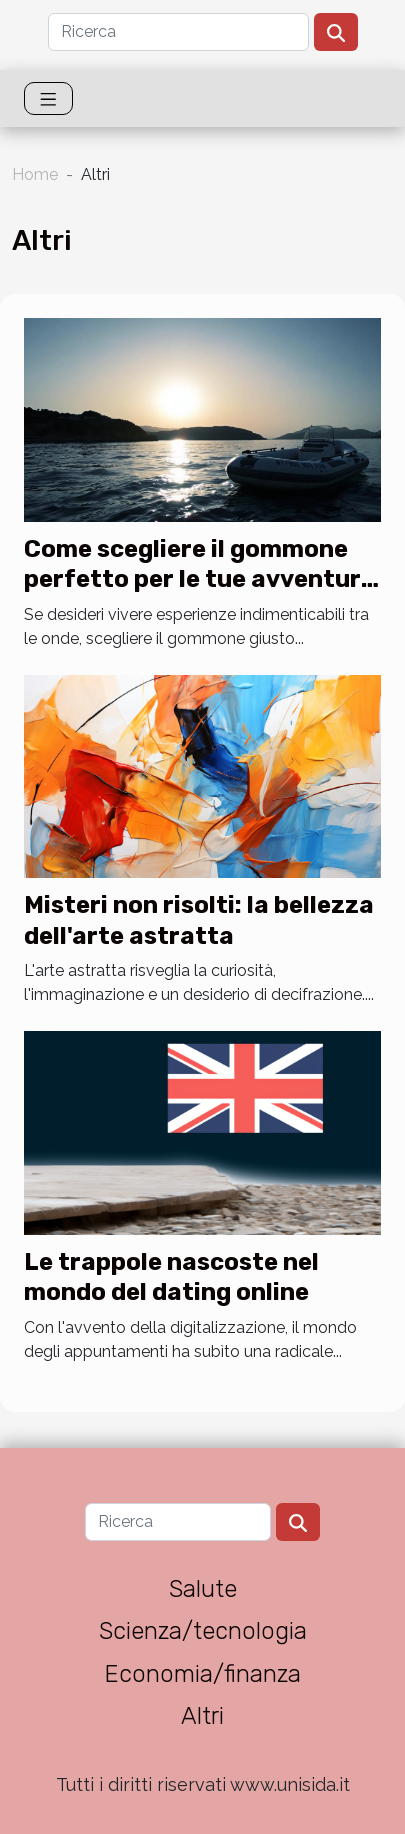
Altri (202, 1716)
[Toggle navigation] (48, 98)
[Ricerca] (178, 32)
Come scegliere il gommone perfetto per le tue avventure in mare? (199, 579)
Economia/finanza (202, 1674)
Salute (203, 1589)
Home (35, 174)
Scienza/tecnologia (203, 1631)
